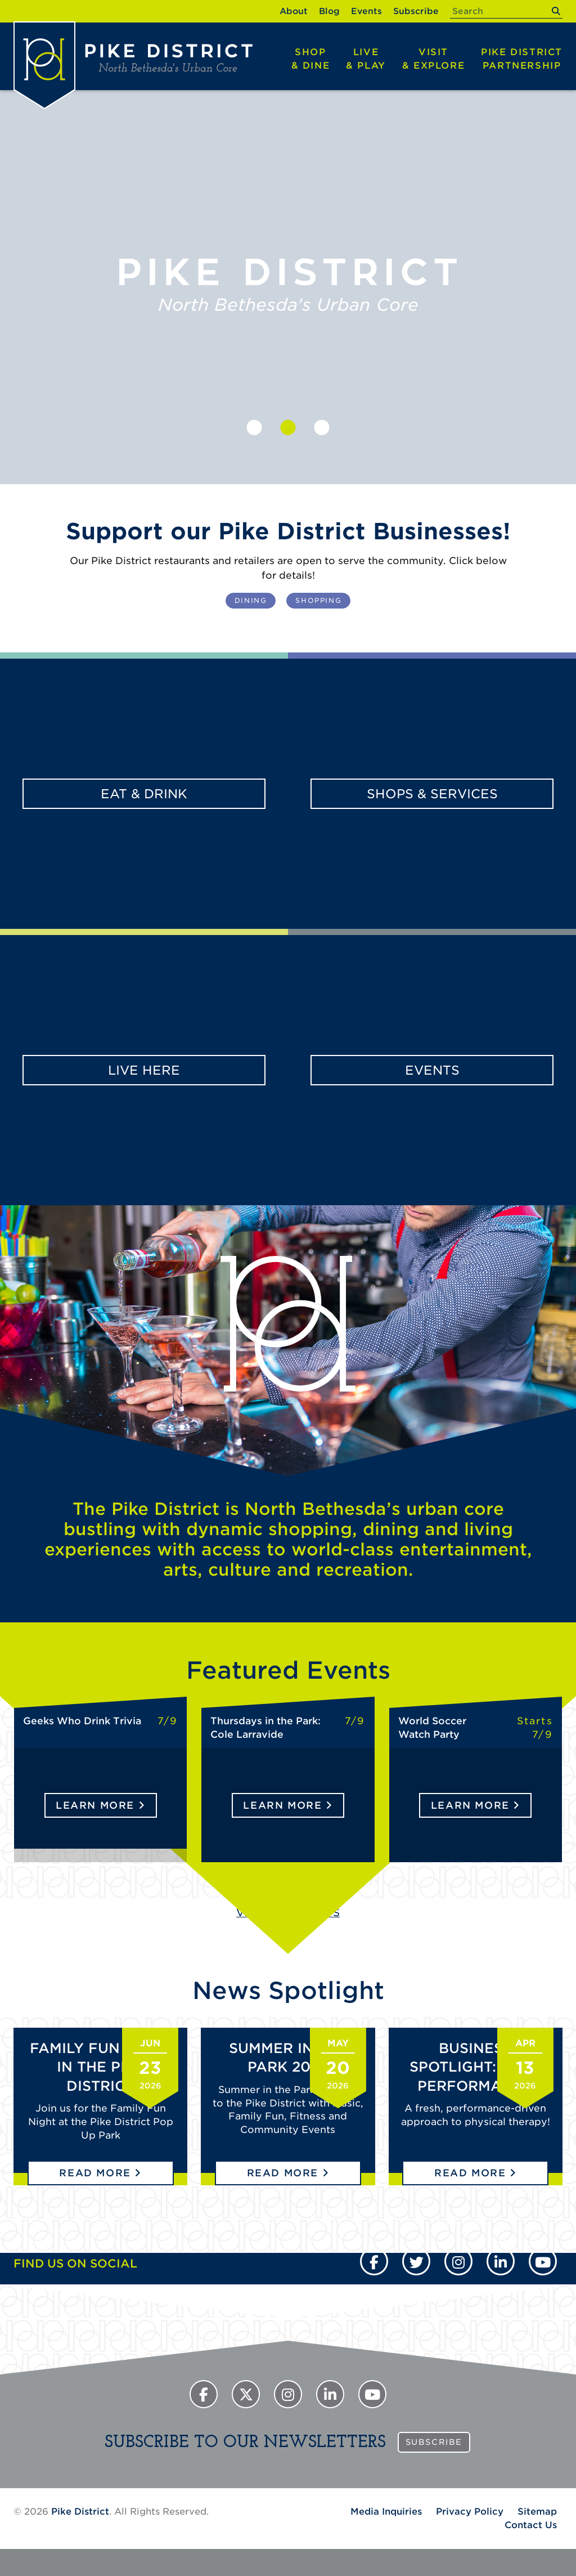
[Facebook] (374, 2261)
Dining (251, 600)
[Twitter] (416, 2261)
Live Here (144, 1070)
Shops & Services (432, 793)
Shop (310, 60)
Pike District (521, 60)
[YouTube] (543, 2261)
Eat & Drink (144, 793)
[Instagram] (458, 2261)
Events (366, 11)
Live (366, 60)
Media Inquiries (386, 2511)
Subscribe (416, 11)
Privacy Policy (469, 2511)
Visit (433, 60)
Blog (329, 11)
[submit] (555, 11)
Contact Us (531, 2525)
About (294, 11)
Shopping (318, 600)
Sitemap (537, 2511)
